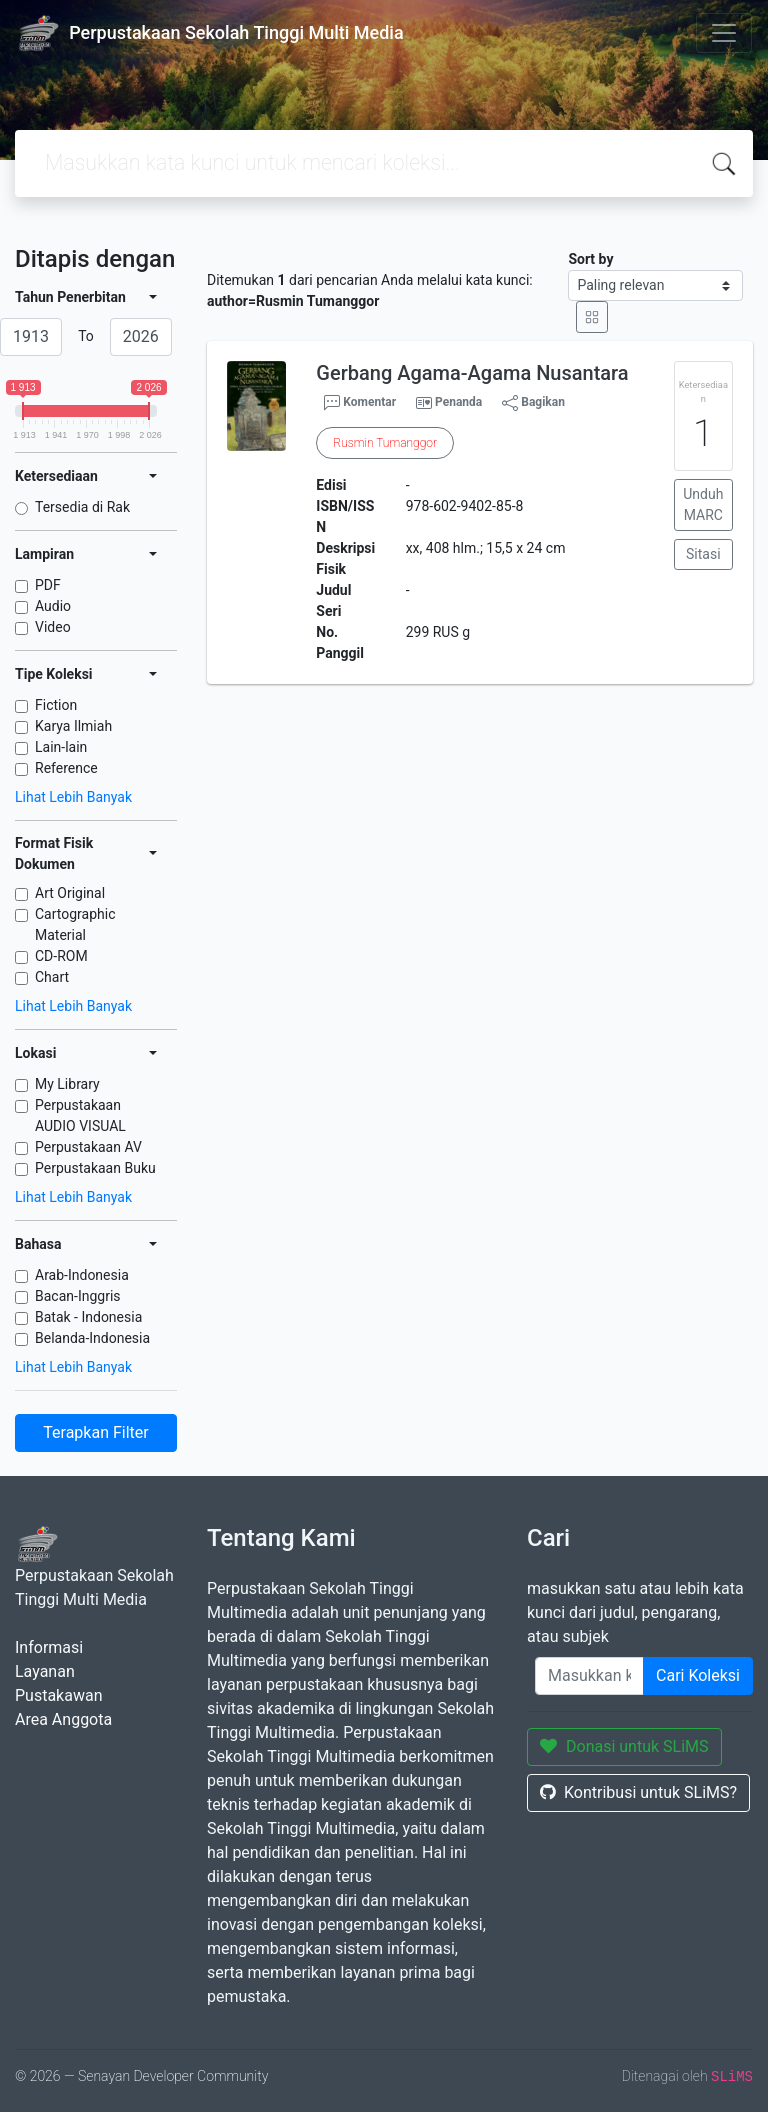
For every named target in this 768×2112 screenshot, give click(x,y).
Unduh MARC (703, 504)
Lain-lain (61, 747)
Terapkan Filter (95, 1432)
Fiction (56, 705)
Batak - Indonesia (88, 1317)
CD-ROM (61, 956)
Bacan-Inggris (78, 1296)
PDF (48, 585)
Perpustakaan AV (88, 1147)
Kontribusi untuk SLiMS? (638, 1792)
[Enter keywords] (589, 1676)
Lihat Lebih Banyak (73, 797)
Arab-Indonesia (82, 1275)
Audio (53, 606)
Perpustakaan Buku (95, 1168)
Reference (66, 768)
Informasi (49, 1647)
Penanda (458, 402)
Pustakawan (58, 1695)
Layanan (45, 1671)
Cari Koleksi (698, 1675)
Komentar (360, 403)
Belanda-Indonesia (92, 1338)
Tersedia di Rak (82, 507)
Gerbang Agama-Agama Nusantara (472, 373)
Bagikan (533, 403)
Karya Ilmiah (73, 726)
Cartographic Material (75, 924)
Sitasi (703, 554)
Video (53, 627)
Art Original (70, 893)
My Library (67, 1084)
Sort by (590, 259)
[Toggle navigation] (724, 33)
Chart (52, 977)
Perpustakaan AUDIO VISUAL (80, 1115)
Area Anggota (63, 1719)
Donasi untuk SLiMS (624, 1746)
